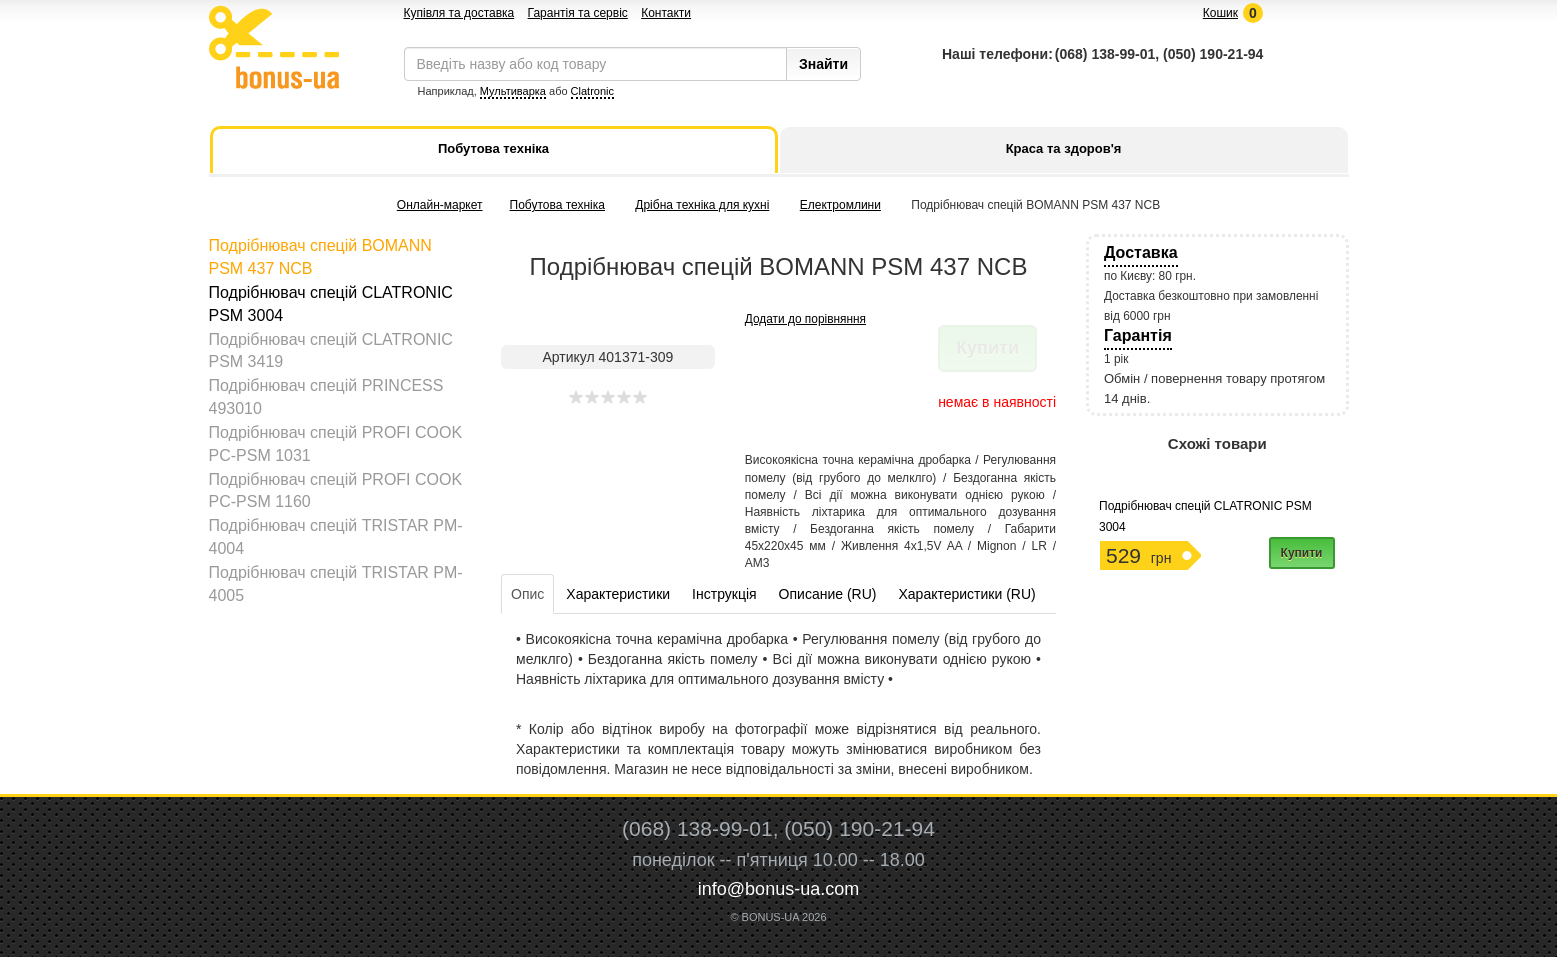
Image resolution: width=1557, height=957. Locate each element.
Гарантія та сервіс (578, 13)
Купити (1302, 553)
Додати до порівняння (805, 319)
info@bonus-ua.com (778, 889)
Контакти (666, 13)
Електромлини (840, 205)
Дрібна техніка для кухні (702, 205)
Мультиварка (513, 91)
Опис (527, 594)
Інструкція (724, 594)
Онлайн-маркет (440, 205)
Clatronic (592, 91)
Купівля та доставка (459, 13)
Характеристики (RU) (966, 594)
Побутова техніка (557, 205)
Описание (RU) (828, 594)
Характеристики (618, 594)
